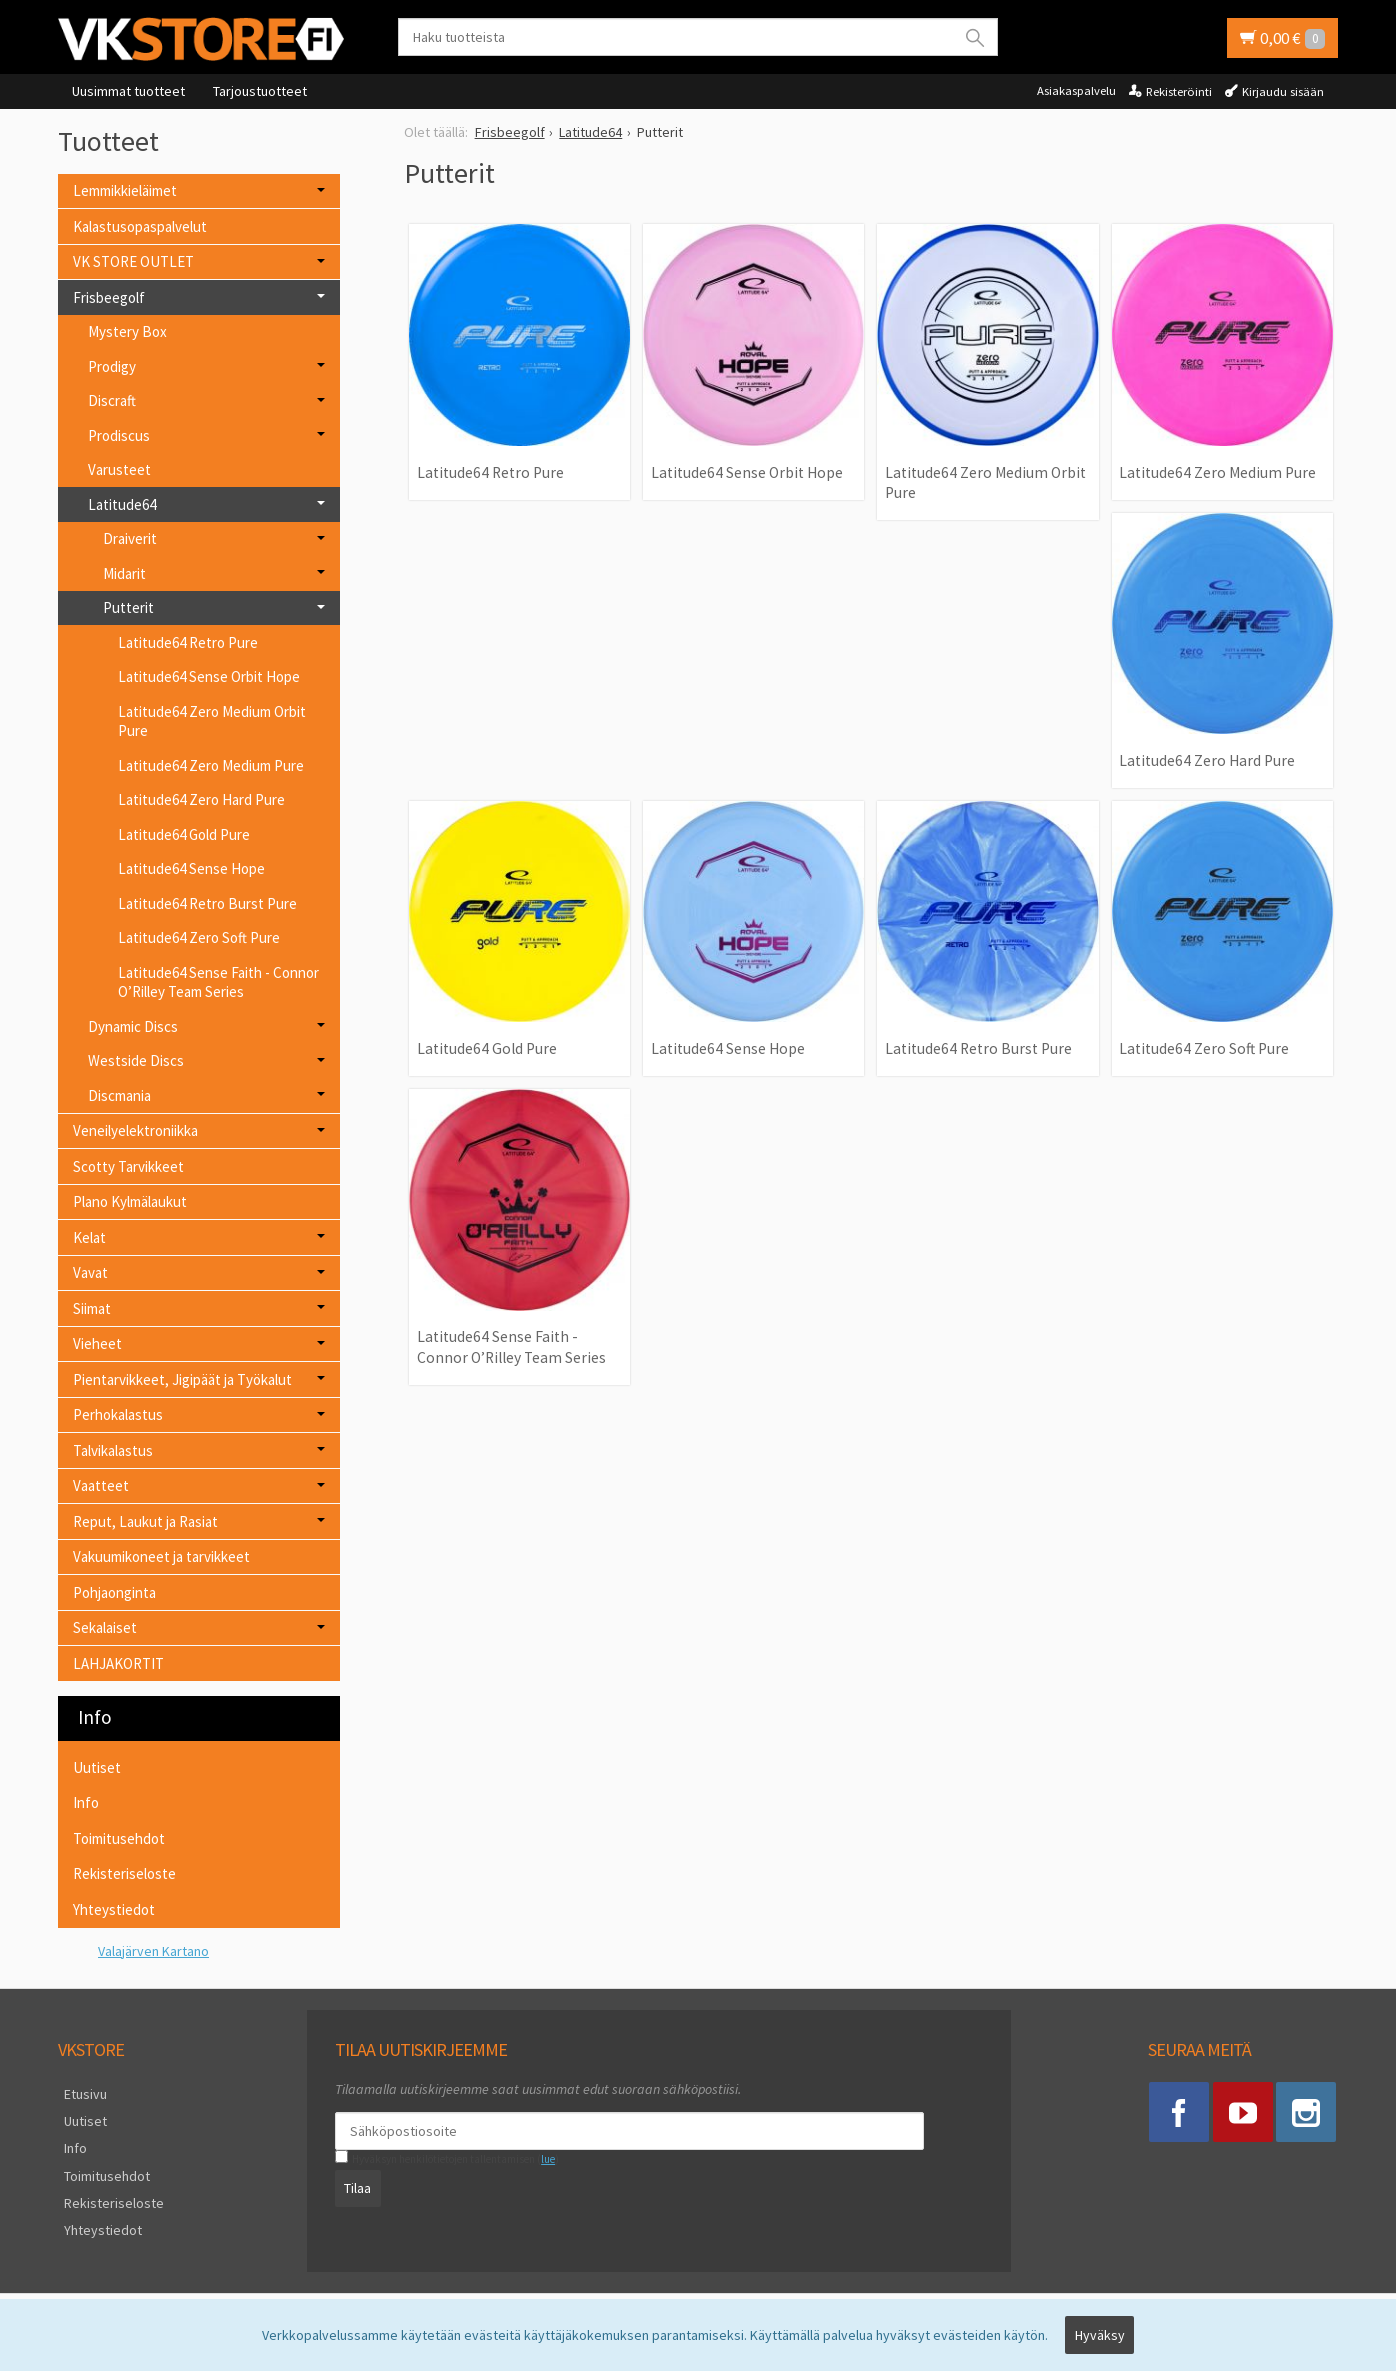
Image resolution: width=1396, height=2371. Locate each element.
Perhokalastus (118, 1414)
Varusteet (119, 469)
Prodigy (112, 366)
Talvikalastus (113, 1450)
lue (542, 2159)
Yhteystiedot (114, 1909)
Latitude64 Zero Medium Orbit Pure (985, 482)
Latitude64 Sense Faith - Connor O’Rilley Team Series (511, 1346)
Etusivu (79, 2092)
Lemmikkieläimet (125, 190)
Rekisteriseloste (124, 1873)
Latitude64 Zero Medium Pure (1217, 472)
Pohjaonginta (114, 1592)
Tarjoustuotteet (260, 91)
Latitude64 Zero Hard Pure (1207, 760)
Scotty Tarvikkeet (128, 1166)
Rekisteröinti (1179, 91)
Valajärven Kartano (153, 1951)
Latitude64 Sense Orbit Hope (747, 472)
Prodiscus (119, 435)
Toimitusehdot (119, 1838)
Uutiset (97, 1767)
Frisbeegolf (109, 297)
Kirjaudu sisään (1283, 91)
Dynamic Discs (133, 1026)
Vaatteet (101, 1485)
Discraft (112, 400)
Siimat (92, 1308)
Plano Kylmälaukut (130, 1201)
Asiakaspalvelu (1076, 90)
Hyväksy (1100, 2338)
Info (86, 1802)
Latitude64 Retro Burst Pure (978, 1048)
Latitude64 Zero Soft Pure (1204, 1048)
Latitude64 (122, 504)
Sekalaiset (105, 1627)
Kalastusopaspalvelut (140, 226)
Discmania (119, 1095)
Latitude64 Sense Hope (728, 1048)
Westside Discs (136, 1060)
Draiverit (130, 538)
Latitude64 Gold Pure (487, 1048)
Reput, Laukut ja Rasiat (145, 1521)
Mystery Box (127, 331)
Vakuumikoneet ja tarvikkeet (161, 1556)
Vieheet (97, 1343)
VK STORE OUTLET (133, 261)
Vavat (90, 1272)
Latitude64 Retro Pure (490, 472)
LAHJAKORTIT (118, 1663)
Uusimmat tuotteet (128, 91)
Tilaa (352, 2186)
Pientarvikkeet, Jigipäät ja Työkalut (182, 1379)
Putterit (128, 607)
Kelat (89, 1237)
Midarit (124, 573)
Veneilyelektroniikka (135, 1130)
